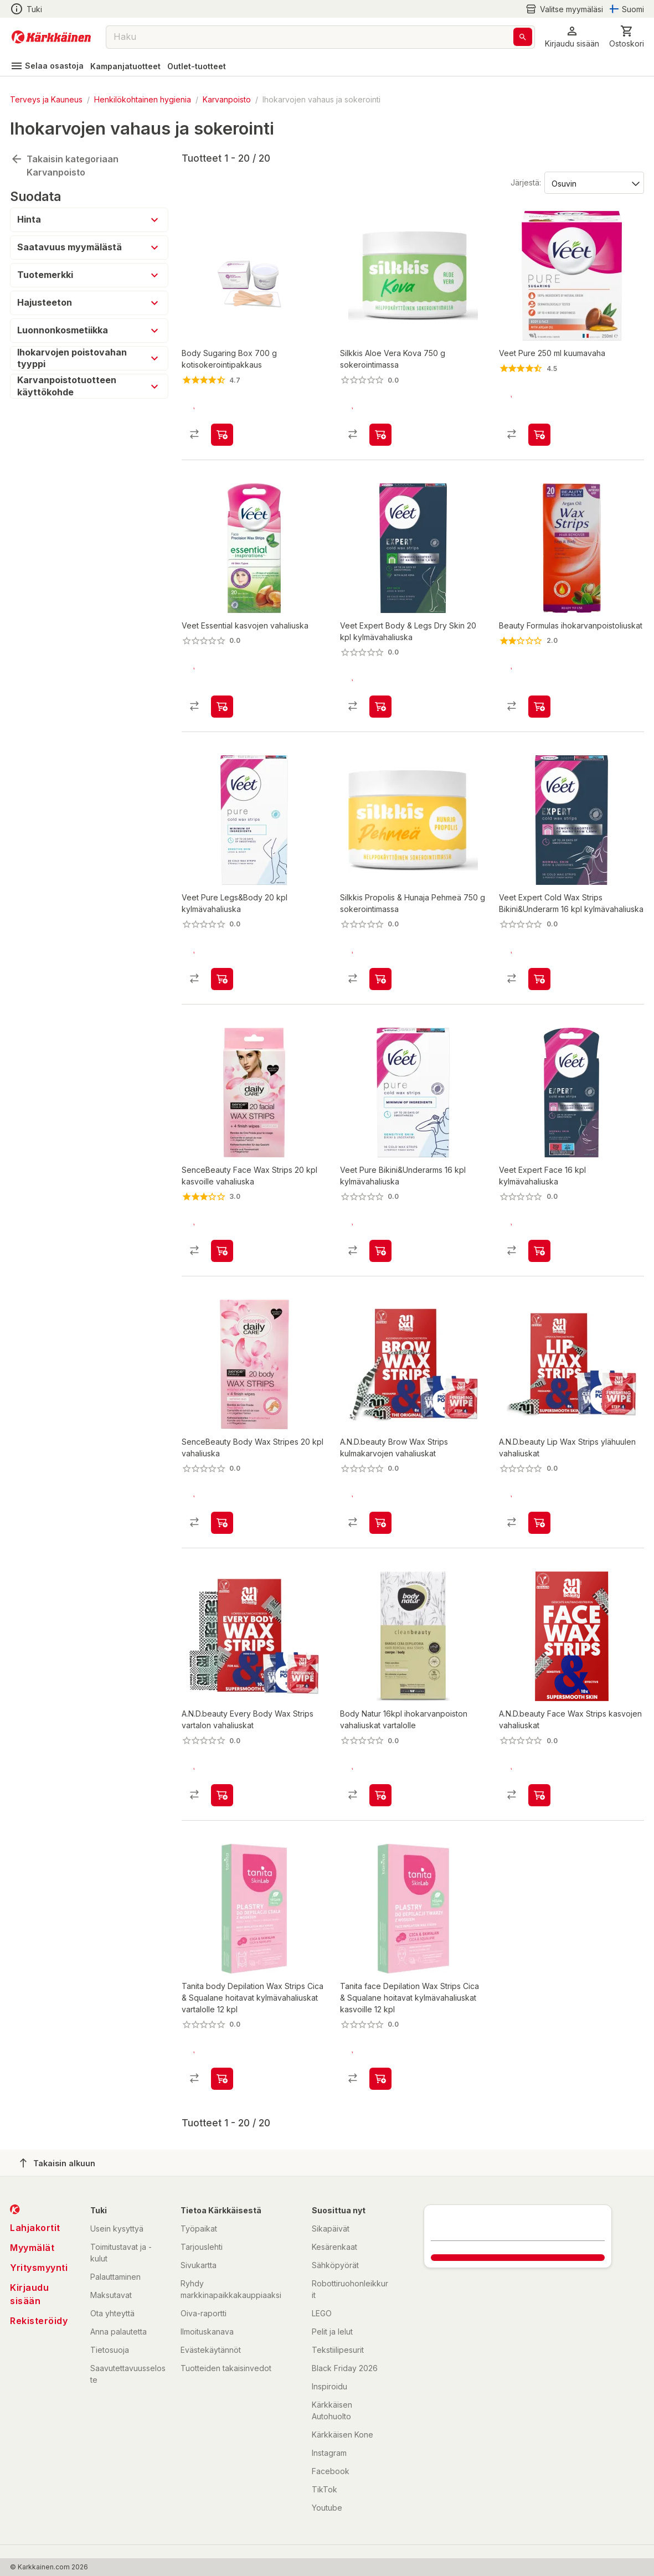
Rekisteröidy (39, 2320)
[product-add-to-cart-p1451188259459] (222, 704)
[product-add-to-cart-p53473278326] (539, 1249)
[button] (572, 37)
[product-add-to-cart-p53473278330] (380, 1249)
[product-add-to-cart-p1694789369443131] (222, 2079)
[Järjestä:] (593, 179)
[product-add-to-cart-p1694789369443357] (380, 2079)
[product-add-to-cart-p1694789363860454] (380, 431)
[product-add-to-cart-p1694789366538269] (539, 1795)
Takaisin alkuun (57, 2163)
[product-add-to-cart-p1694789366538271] (222, 1795)
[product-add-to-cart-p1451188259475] (539, 431)
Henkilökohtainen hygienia (142, 99)
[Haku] (522, 37)
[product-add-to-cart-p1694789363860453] (380, 977)
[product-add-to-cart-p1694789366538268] (539, 1522)
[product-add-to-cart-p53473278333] (539, 977)
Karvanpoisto (227, 99)
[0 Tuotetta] (626, 36)
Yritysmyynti (39, 2267)
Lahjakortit (35, 2227)
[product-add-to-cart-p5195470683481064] (222, 431)
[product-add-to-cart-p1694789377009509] (380, 1795)
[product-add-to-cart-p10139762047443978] (222, 1249)
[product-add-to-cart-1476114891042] (539, 704)
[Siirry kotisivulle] (51, 37)
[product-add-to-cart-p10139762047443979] (222, 1522)
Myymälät (32, 2247)
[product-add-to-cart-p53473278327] (380, 704)
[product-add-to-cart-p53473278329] (222, 977)
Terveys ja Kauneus (46, 99)
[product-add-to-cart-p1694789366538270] (380, 1522)
